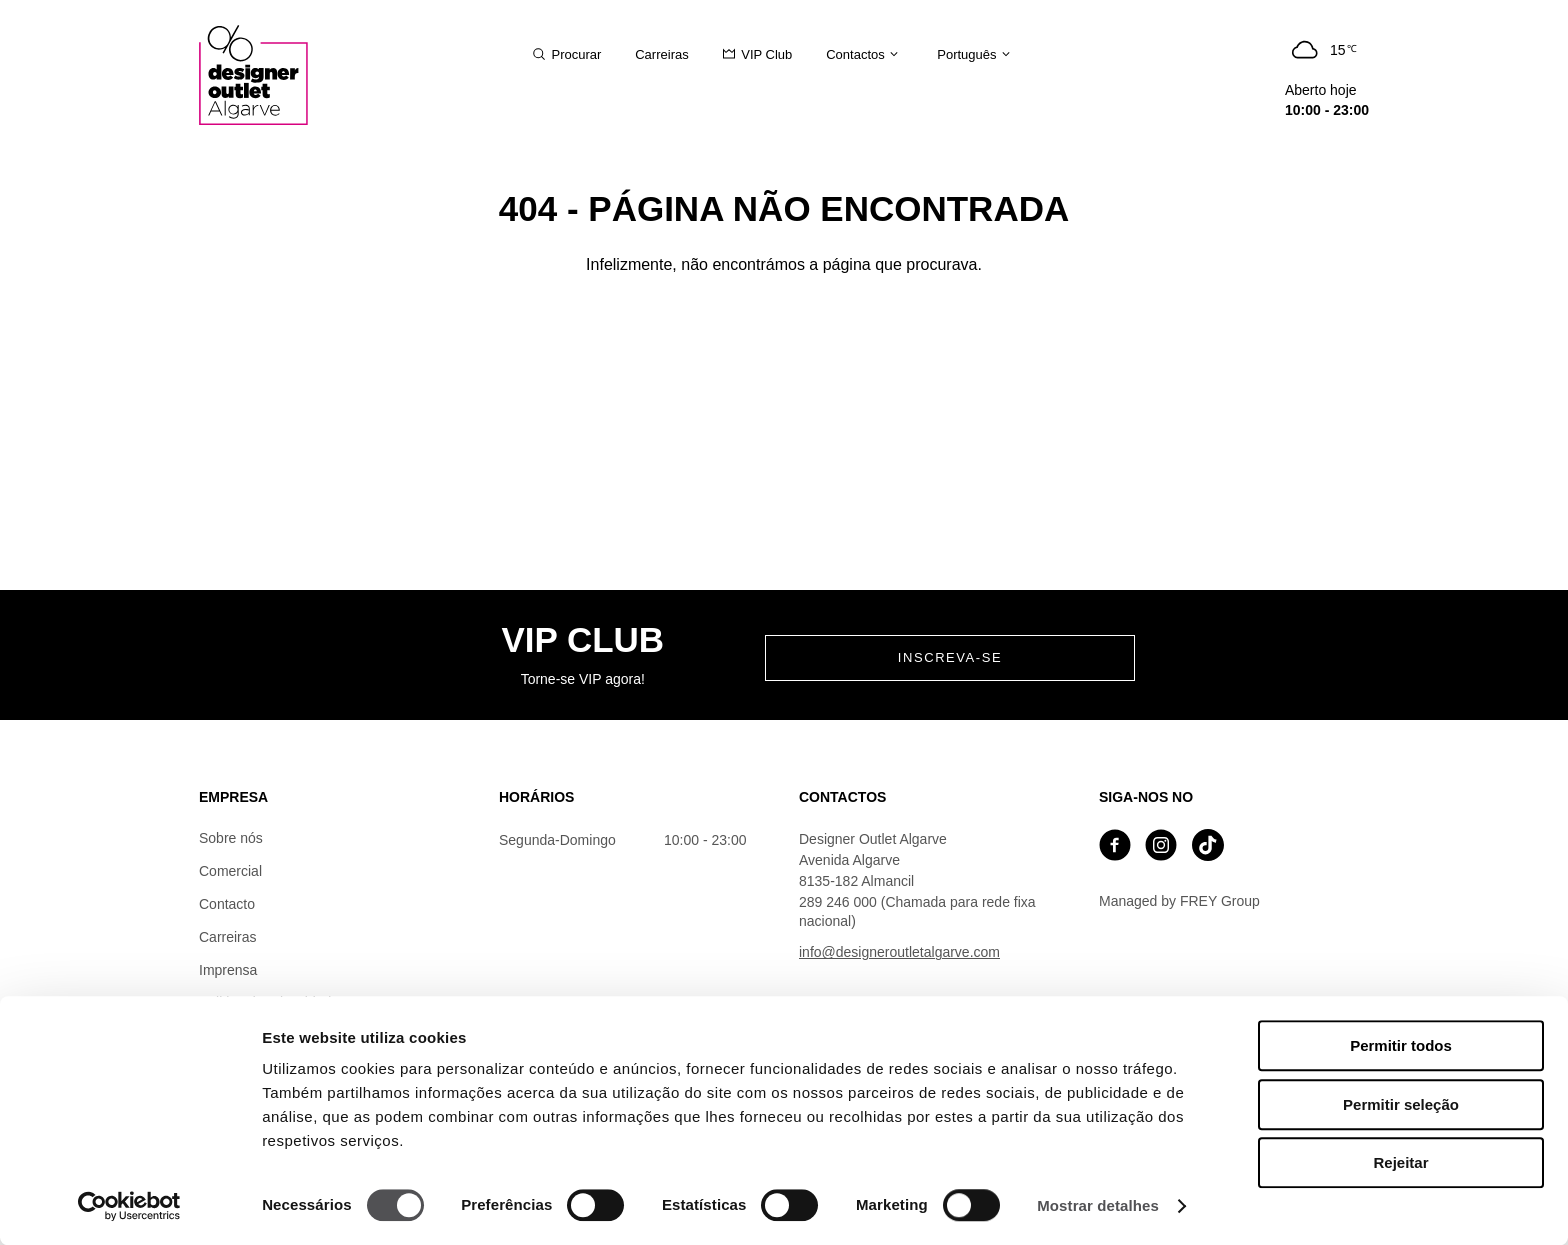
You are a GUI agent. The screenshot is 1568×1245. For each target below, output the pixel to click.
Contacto (227, 904)
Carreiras (228, 937)
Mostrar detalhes (1098, 1205)
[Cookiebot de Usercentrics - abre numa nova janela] (129, 1206)
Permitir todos (1401, 1045)
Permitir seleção (1401, 1104)
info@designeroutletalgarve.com (899, 952)
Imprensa (228, 970)
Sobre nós (231, 838)
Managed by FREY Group (1179, 901)
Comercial (230, 871)
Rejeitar (1400, 1162)
